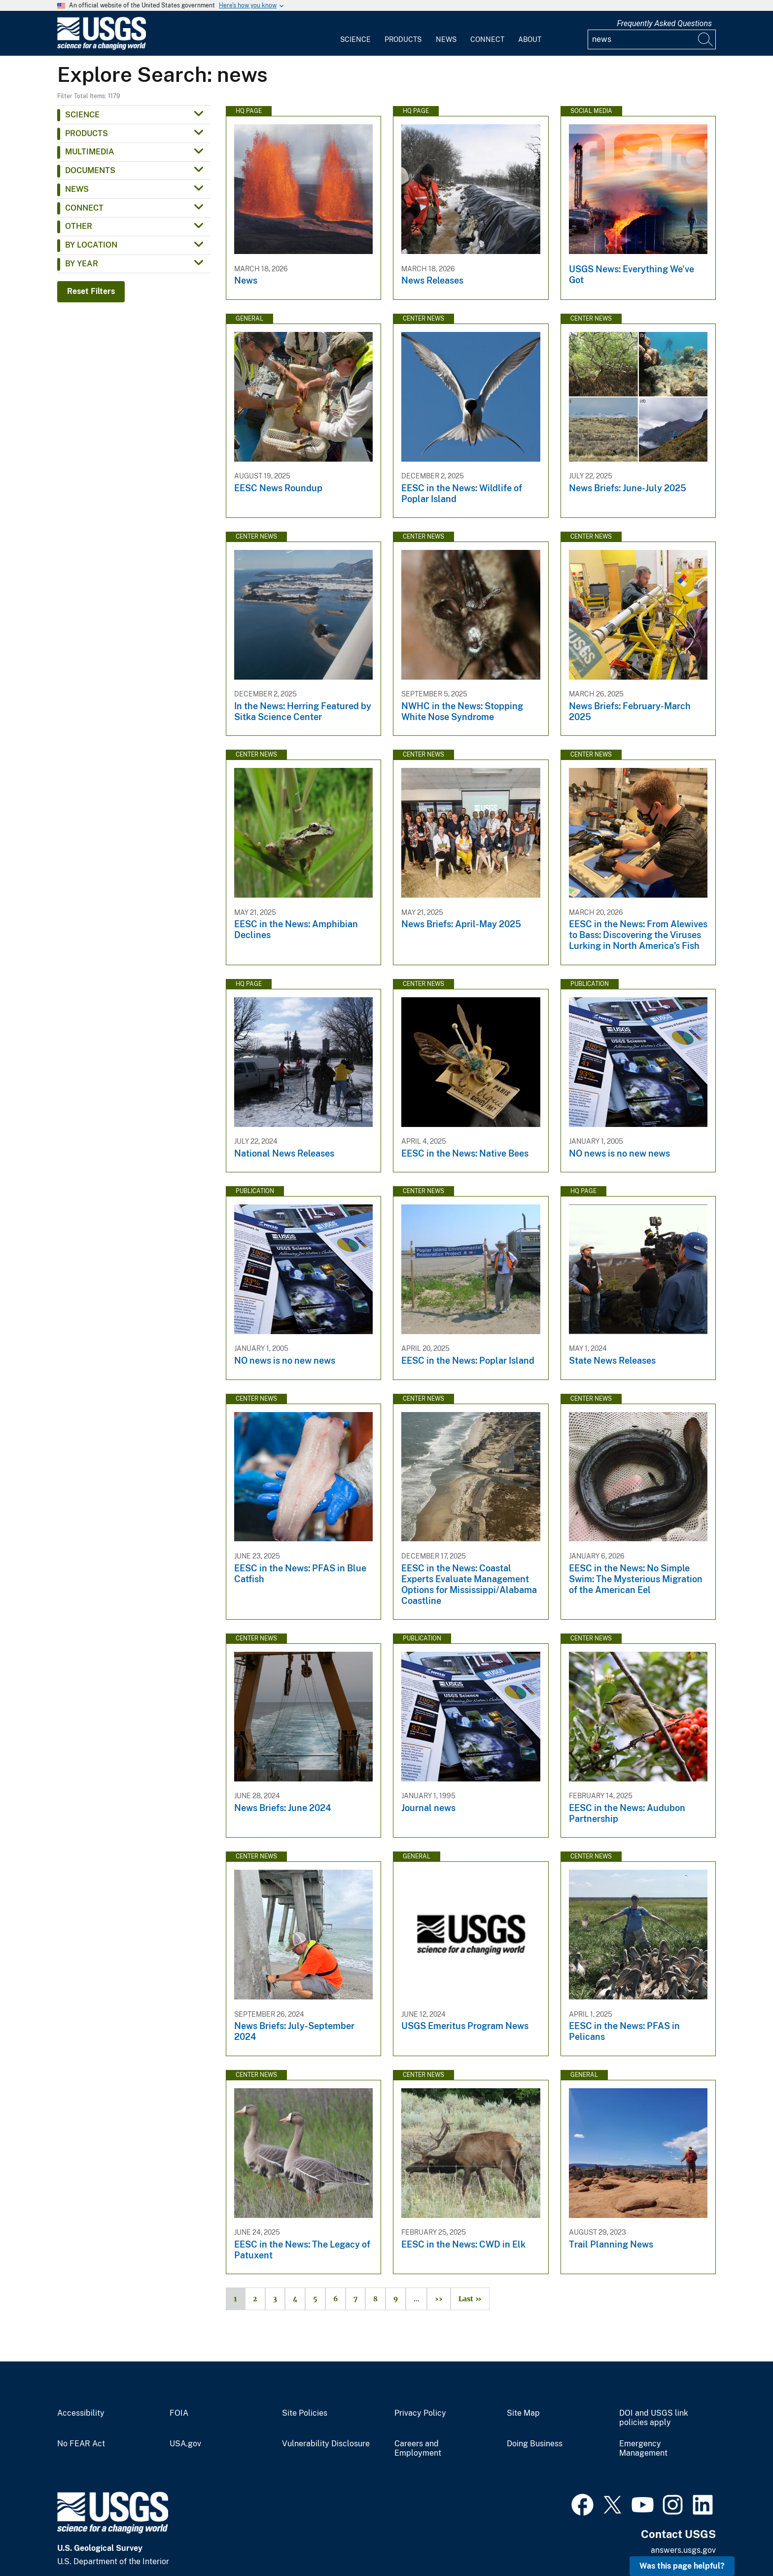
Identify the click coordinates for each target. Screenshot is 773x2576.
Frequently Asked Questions (664, 23)
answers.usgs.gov (683, 2550)
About (529, 39)
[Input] (652, 39)
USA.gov (185, 2443)
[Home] (101, 47)
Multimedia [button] (89, 151)
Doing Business (534, 2443)
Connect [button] (84, 208)
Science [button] (82, 114)
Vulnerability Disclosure (326, 2443)
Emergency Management (643, 2448)
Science (355, 39)
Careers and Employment (417, 2448)
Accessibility (81, 2413)
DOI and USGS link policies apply (653, 2418)
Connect (487, 39)
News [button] (77, 189)
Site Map (523, 2413)
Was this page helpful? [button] (682, 2566)
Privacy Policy (420, 2413)
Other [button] (78, 226)
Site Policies (304, 2413)
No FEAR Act (81, 2443)
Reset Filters (91, 291)
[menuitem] (355, 33)
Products (403, 39)
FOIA (179, 2413)
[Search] (706, 39)
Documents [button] (90, 170)
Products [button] (86, 133)
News (446, 39)
